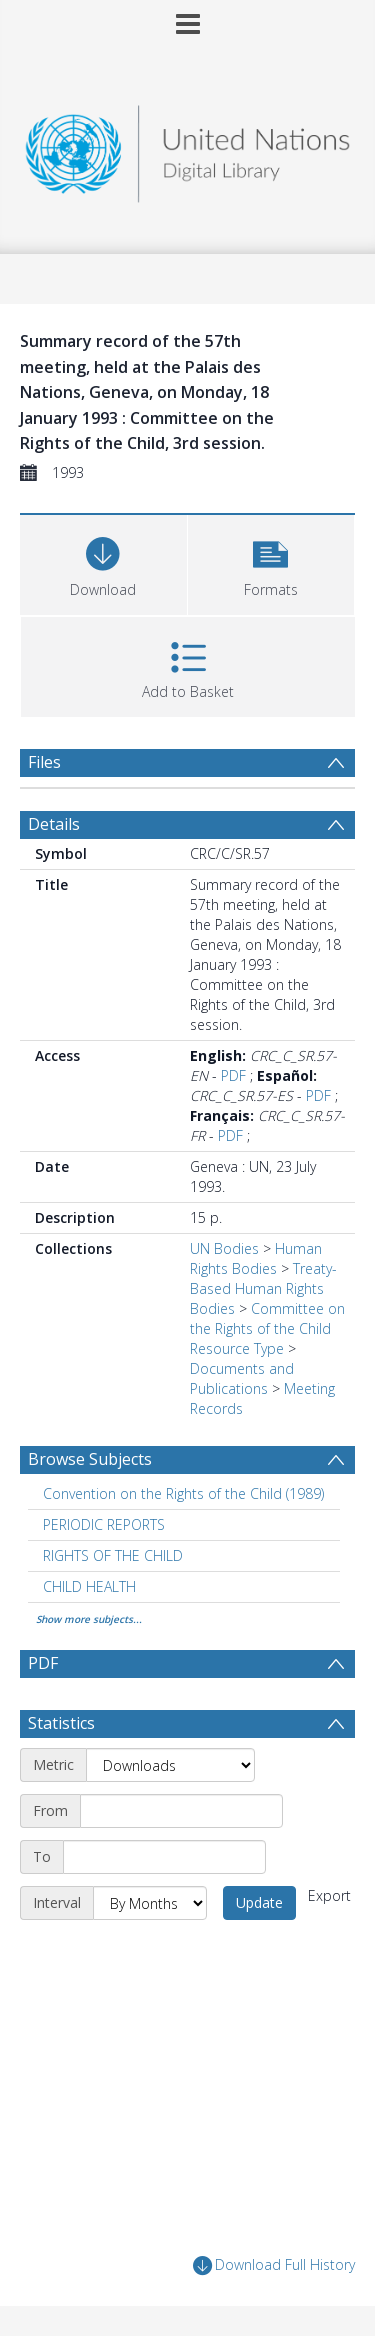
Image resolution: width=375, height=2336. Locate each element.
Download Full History (274, 2265)
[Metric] (170, 1765)
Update (259, 1902)
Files (44, 762)
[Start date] (181, 1811)
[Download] (103, 562)
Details (54, 824)
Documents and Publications (242, 1378)
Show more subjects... (89, 1619)
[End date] (164, 1857)
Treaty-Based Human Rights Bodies (263, 1288)
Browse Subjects (90, 1459)
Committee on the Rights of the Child (267, 1318)
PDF (233, 1075)
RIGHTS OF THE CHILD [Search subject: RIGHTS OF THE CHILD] (113, 1555)
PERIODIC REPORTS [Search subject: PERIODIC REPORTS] (104, 1524)
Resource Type (237, 1348)
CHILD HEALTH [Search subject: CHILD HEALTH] (89, 1586)
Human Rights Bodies (256, 1258)
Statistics (61, 1723)
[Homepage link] (188, 148)
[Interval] (150, 1903)
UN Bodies (224, 1248)
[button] (271, 562)
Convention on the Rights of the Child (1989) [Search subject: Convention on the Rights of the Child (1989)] (183, 1493)
